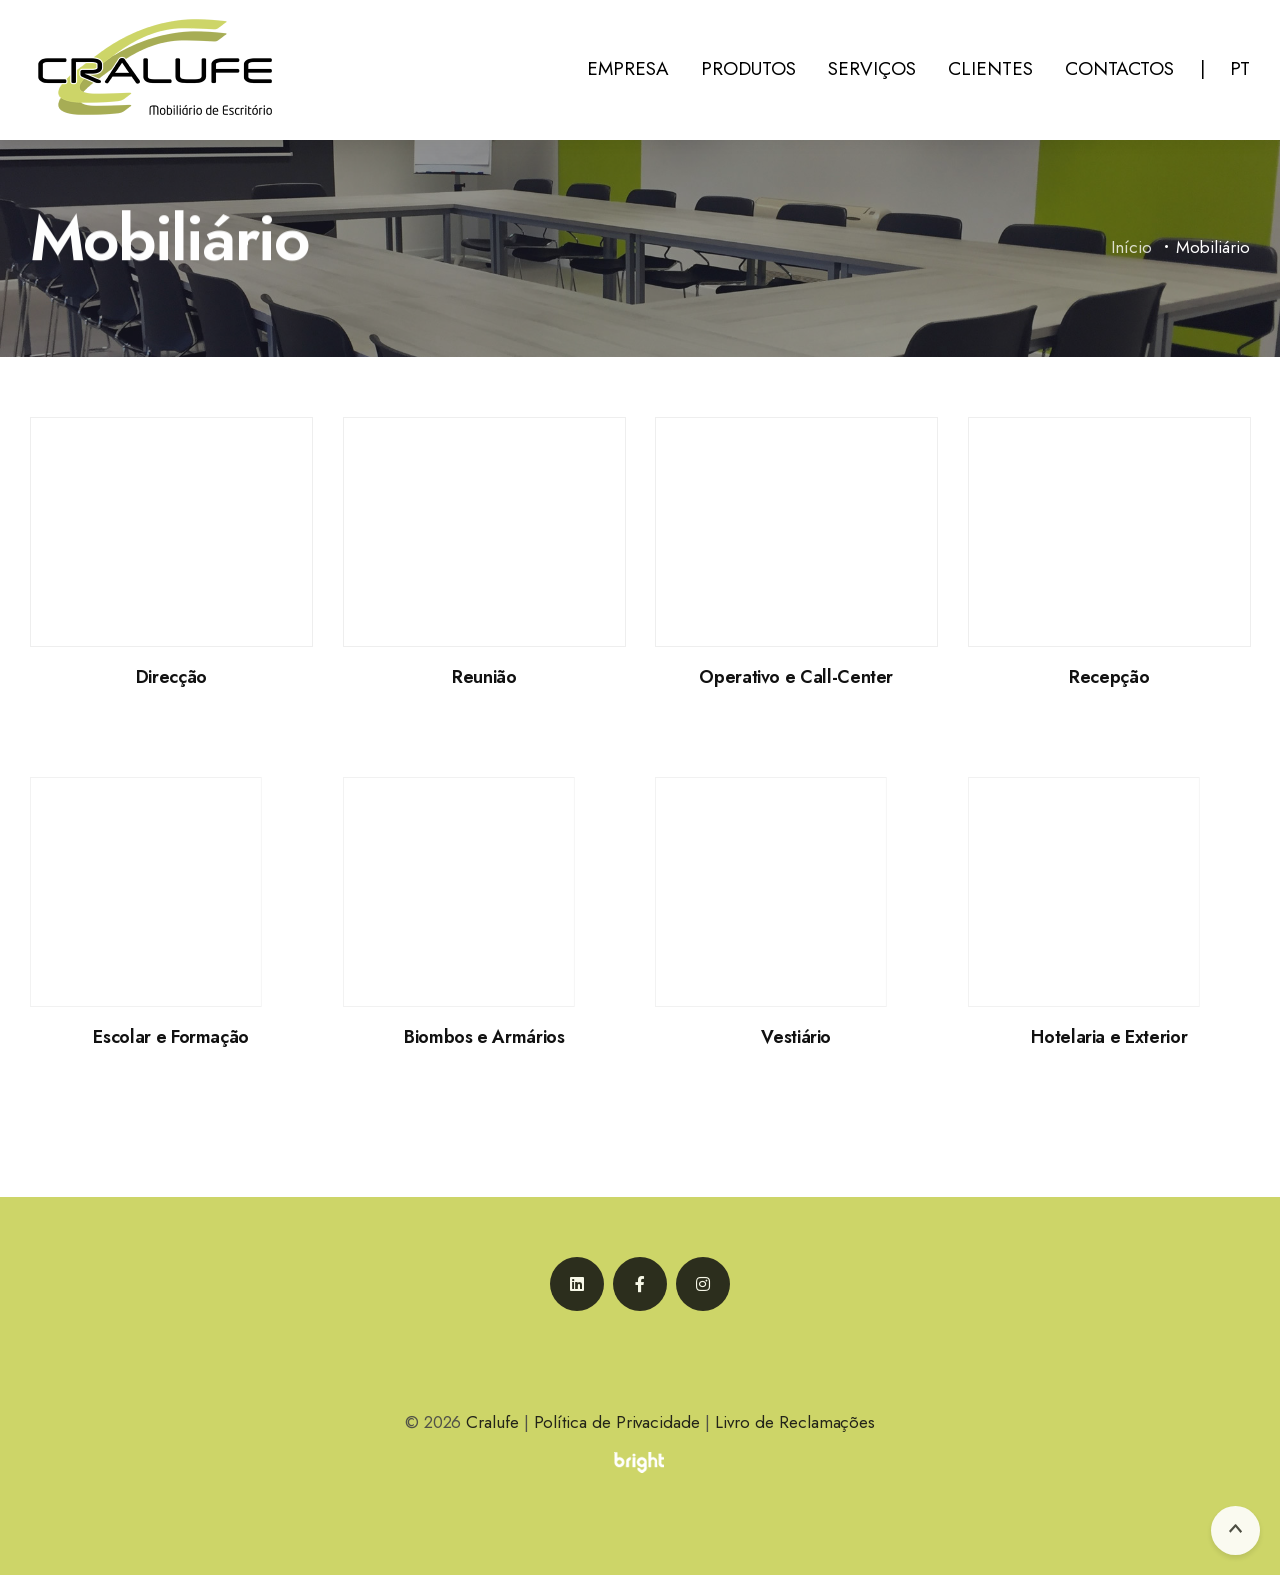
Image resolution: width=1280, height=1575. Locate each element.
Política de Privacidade (617, 1422)
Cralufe (492, 1422)
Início (1132, 249)
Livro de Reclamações (795, 1422)
